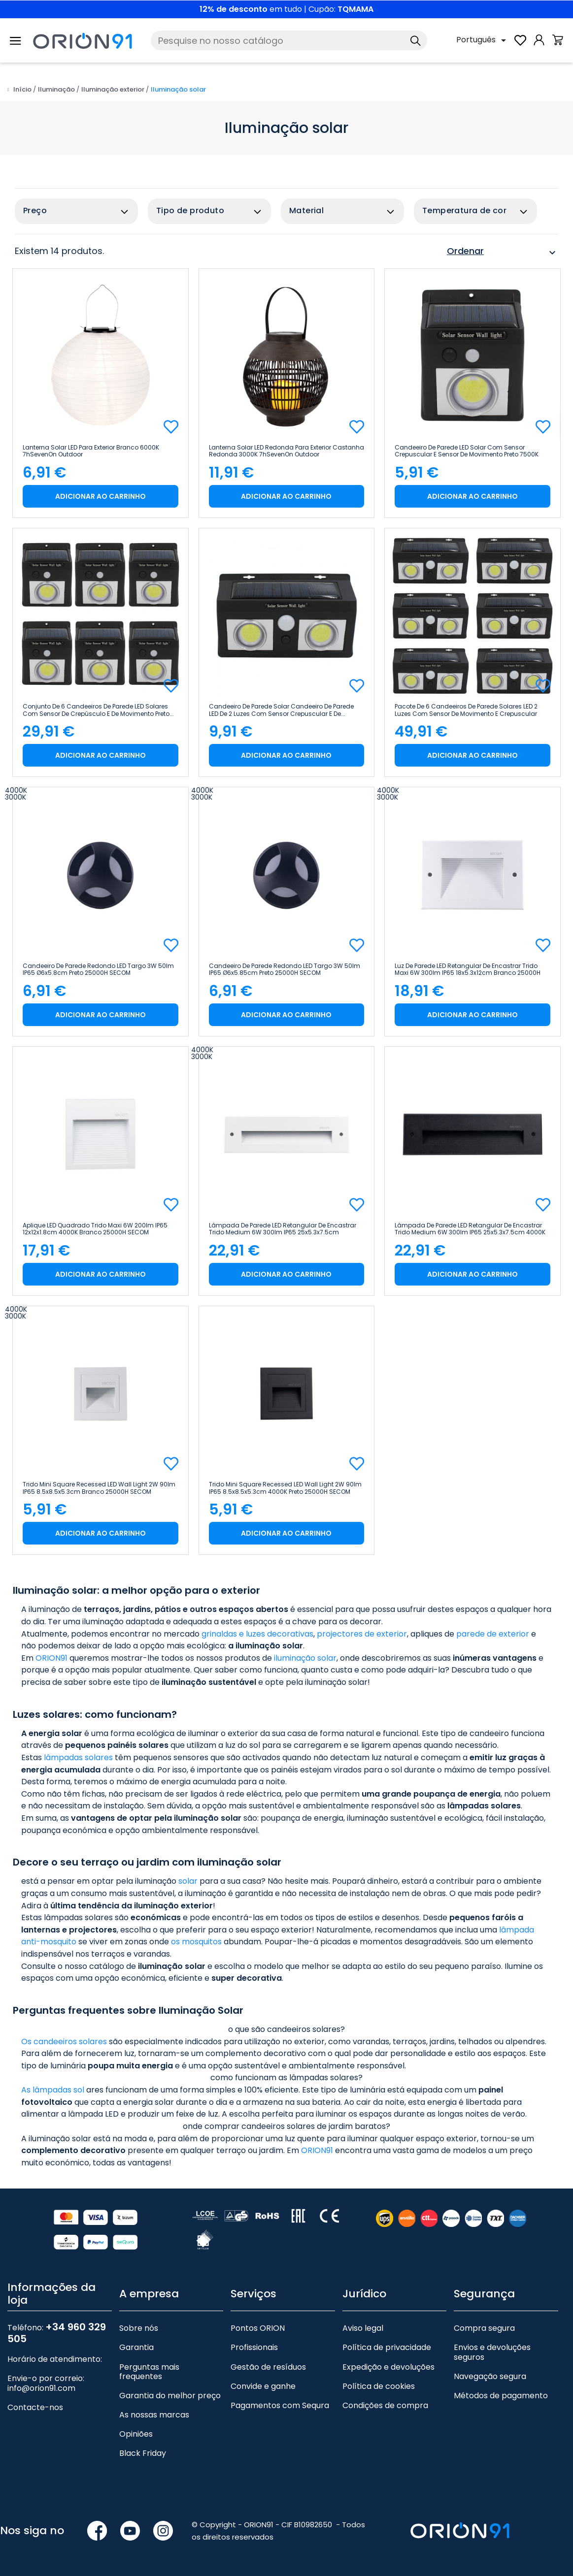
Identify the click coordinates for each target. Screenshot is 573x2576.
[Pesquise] (289, 40)
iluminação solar (305, 1658)
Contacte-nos (35, 2407)
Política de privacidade (386, 2347)
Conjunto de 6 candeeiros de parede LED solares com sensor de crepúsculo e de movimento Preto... (98, 710)
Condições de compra (385, 2405)
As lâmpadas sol (52, 2089)
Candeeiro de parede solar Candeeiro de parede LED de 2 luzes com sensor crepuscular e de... (281, 710)
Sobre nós (138, 2328)
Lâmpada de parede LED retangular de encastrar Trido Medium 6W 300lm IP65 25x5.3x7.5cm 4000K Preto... (470, 1229)
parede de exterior (492, 1634)
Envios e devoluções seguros (492, 2352)
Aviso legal (362, 2328)
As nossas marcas (154, 2414)
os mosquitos (196, 1941)
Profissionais (254, 2347)
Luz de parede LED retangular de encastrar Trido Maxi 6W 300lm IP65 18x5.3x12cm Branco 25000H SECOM (467, 969)
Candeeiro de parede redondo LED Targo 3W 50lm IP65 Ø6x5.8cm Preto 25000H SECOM (98, 969)
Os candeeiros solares (64, 2041)
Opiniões (136, 2434)
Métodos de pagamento (501, 2395)
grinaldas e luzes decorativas (257, 1634)
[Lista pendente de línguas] (482, 40)
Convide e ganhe (263, 2386)
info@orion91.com (41, 2388)
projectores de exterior (362, 1634)
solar (188, 1881)
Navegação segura (490, 2376)
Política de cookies (378, 2386)
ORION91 (51, 1658)
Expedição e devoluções (388, 2367)
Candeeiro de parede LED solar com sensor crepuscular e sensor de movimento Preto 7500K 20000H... (467, 451)
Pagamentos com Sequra (280, 2405)
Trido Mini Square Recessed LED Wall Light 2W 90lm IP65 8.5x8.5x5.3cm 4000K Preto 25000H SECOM (285, 1488)
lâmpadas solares (78, 1757)
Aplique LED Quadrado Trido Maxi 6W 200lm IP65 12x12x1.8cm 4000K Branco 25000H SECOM (95, 1229)
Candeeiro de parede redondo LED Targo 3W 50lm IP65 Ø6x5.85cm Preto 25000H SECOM (284, 969)
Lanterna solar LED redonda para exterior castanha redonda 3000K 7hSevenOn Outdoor (286, 451)
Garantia (136, 2347)
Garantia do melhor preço (170, 2395)
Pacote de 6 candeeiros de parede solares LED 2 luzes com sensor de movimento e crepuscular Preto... (466, 710)
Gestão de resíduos (268, 2367)
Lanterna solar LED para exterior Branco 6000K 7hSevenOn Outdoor (91, 451)
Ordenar (502, 252)
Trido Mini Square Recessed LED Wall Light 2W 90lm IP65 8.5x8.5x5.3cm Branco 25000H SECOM (99, 1488)
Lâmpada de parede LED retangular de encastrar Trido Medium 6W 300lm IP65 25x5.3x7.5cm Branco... (282, 1229)
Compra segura (484, 2328)
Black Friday (142, 2453)
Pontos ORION (258, 2328)
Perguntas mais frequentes (149, 2371)
